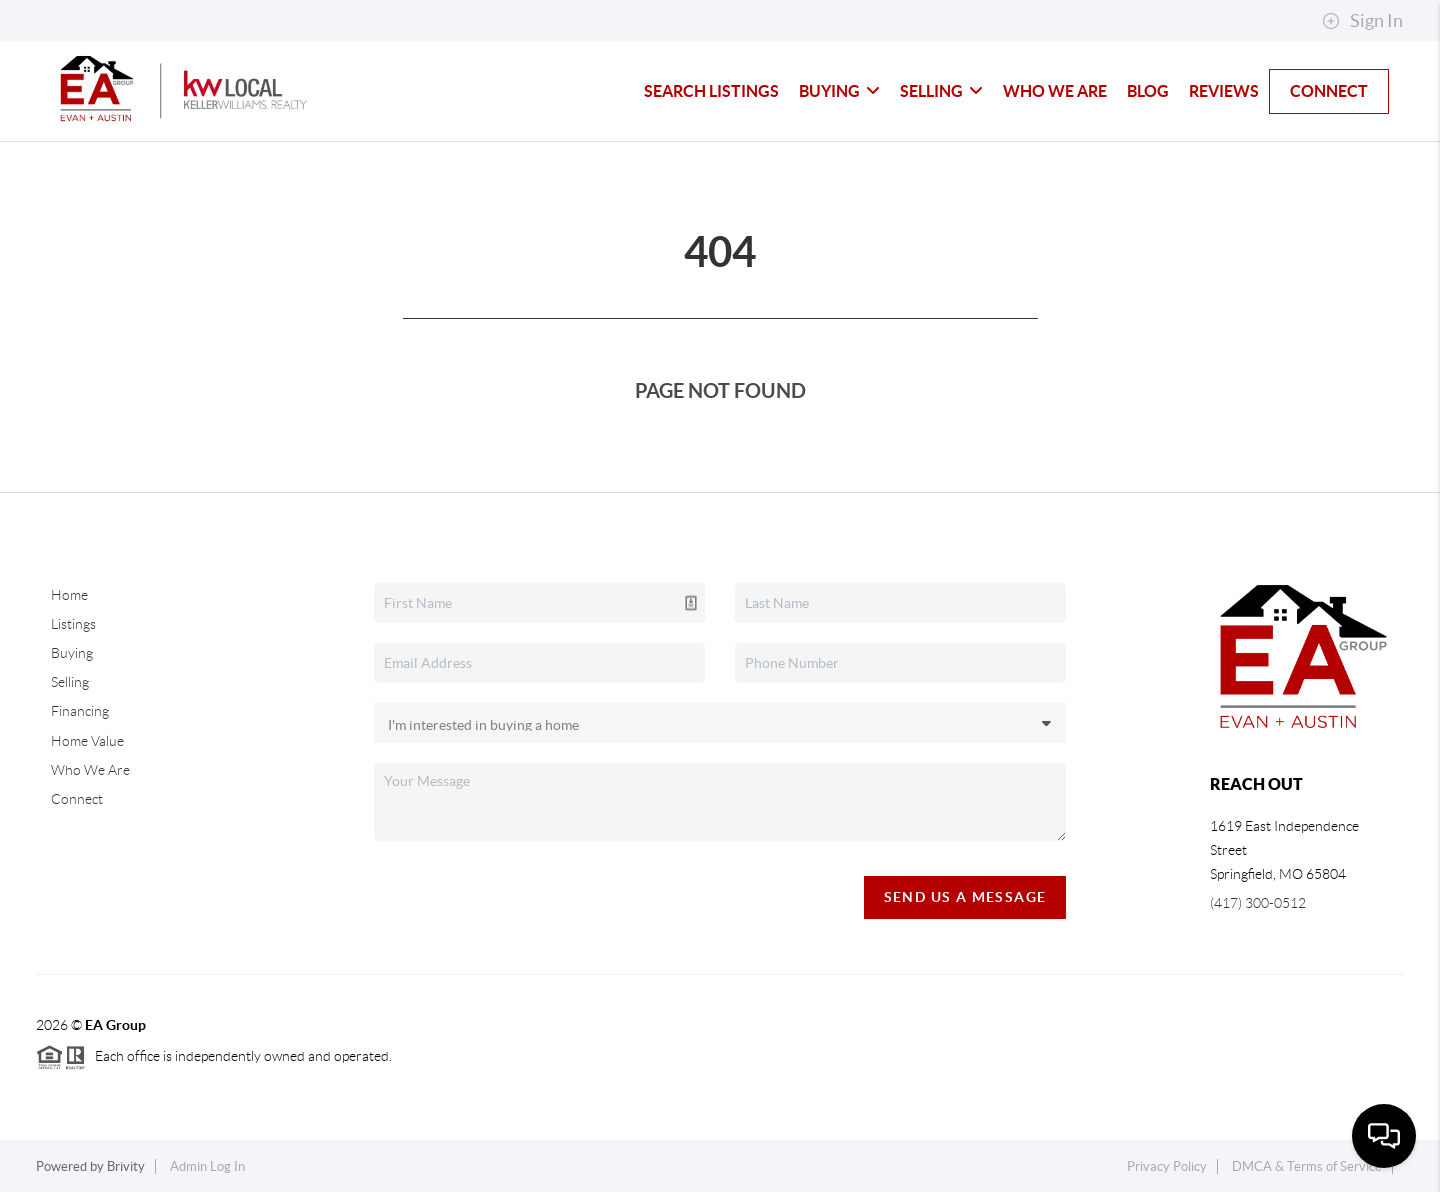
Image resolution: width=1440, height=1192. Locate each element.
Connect (1329, 91)
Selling (941, 91)
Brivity (126, 1166)
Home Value (87, 741)
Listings (73, 624)
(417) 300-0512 (1258, 903)
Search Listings (711, 91)
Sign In (1362, 21)
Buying (839, 91)
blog (1148, 91)
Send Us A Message (965, 897)
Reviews (1224, 91)
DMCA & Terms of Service (1307, 1166)
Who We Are (1055, 91)
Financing (80, 711)
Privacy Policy (1167, 1166)
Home (69, 595)
